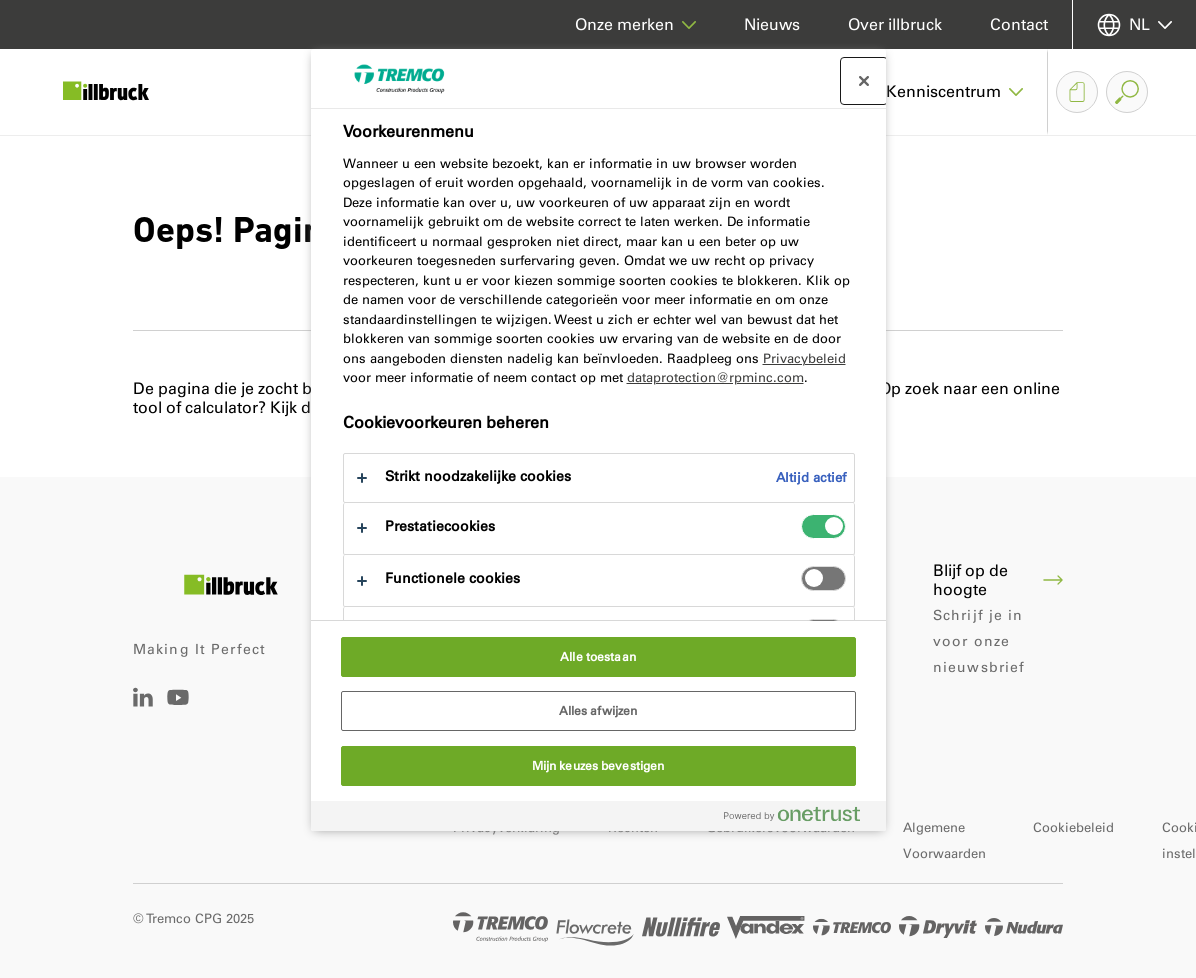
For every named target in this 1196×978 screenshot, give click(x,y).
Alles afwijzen (598, 711)
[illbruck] (120, 92)
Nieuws (772, 24)
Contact (1019, 24)
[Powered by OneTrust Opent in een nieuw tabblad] (800, 818)
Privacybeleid (804, 358)
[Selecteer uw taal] (1134, 24)
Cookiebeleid (1073, 827)
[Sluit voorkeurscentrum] (864, 81)
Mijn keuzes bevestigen (598, 766)
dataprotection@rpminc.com (715, 377)
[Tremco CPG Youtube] (178, 711)
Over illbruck (895, 24)
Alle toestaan (598, 657)
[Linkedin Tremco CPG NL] (143, 701)
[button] (955, 92)
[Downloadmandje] (1077, 92)
